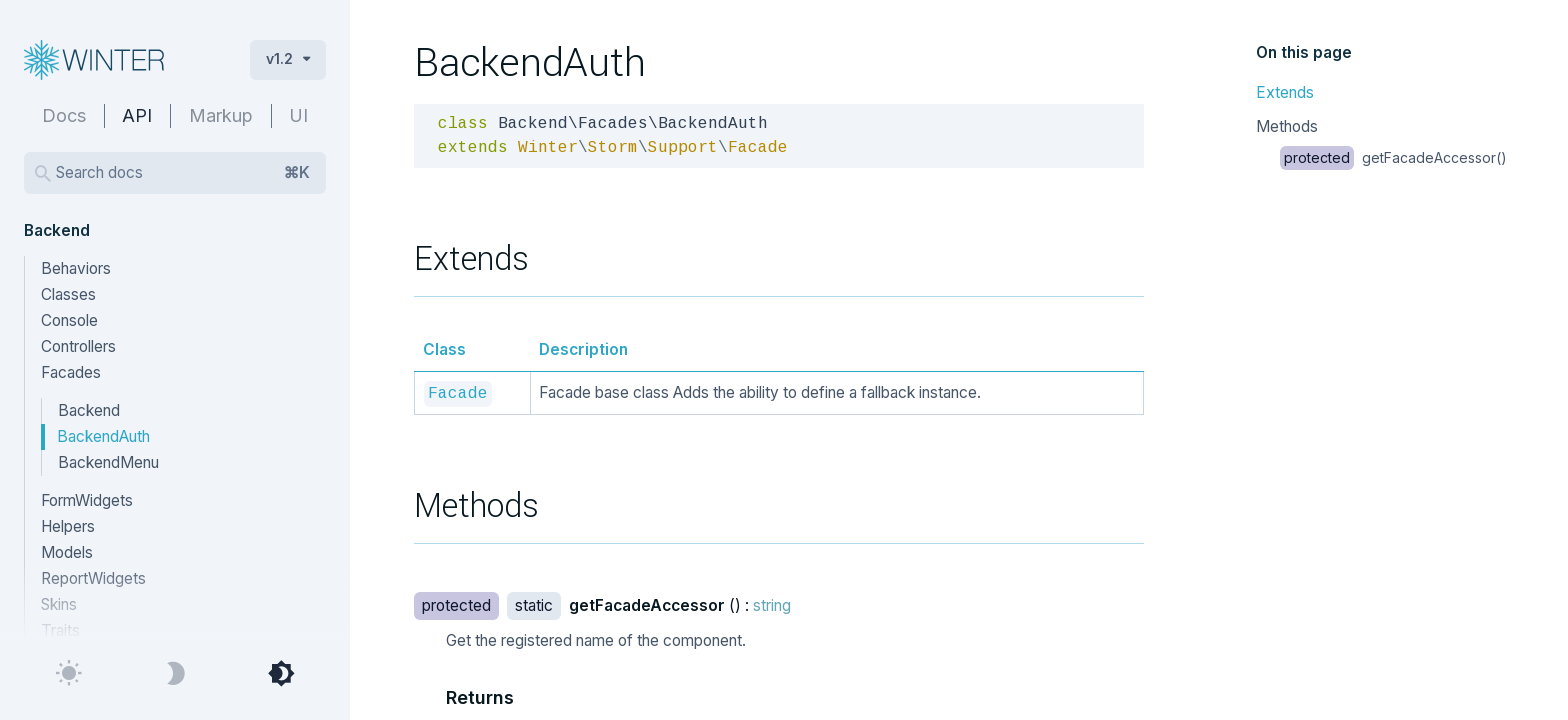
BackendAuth (103, 436)
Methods (1287, 126)
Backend (89, 410)
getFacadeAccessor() (1393, 157)
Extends (1285, 92)
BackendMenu (108, 462)
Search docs (183, 173)
